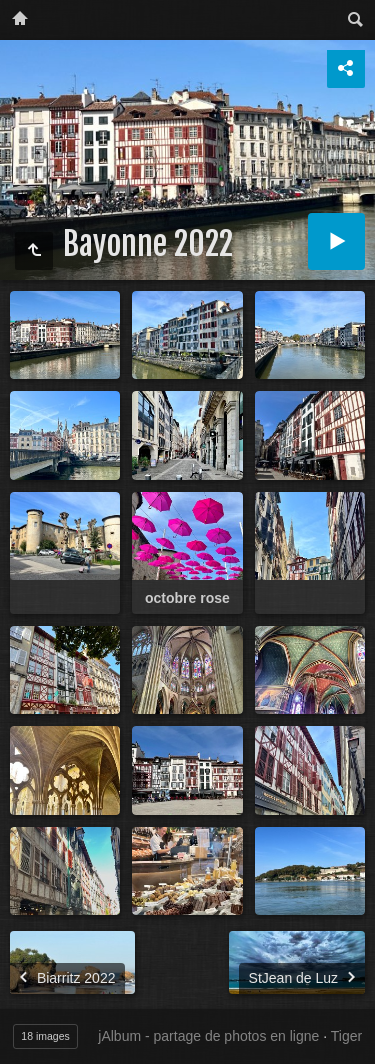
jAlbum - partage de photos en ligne (208, 1036)
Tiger (346, 1036)
